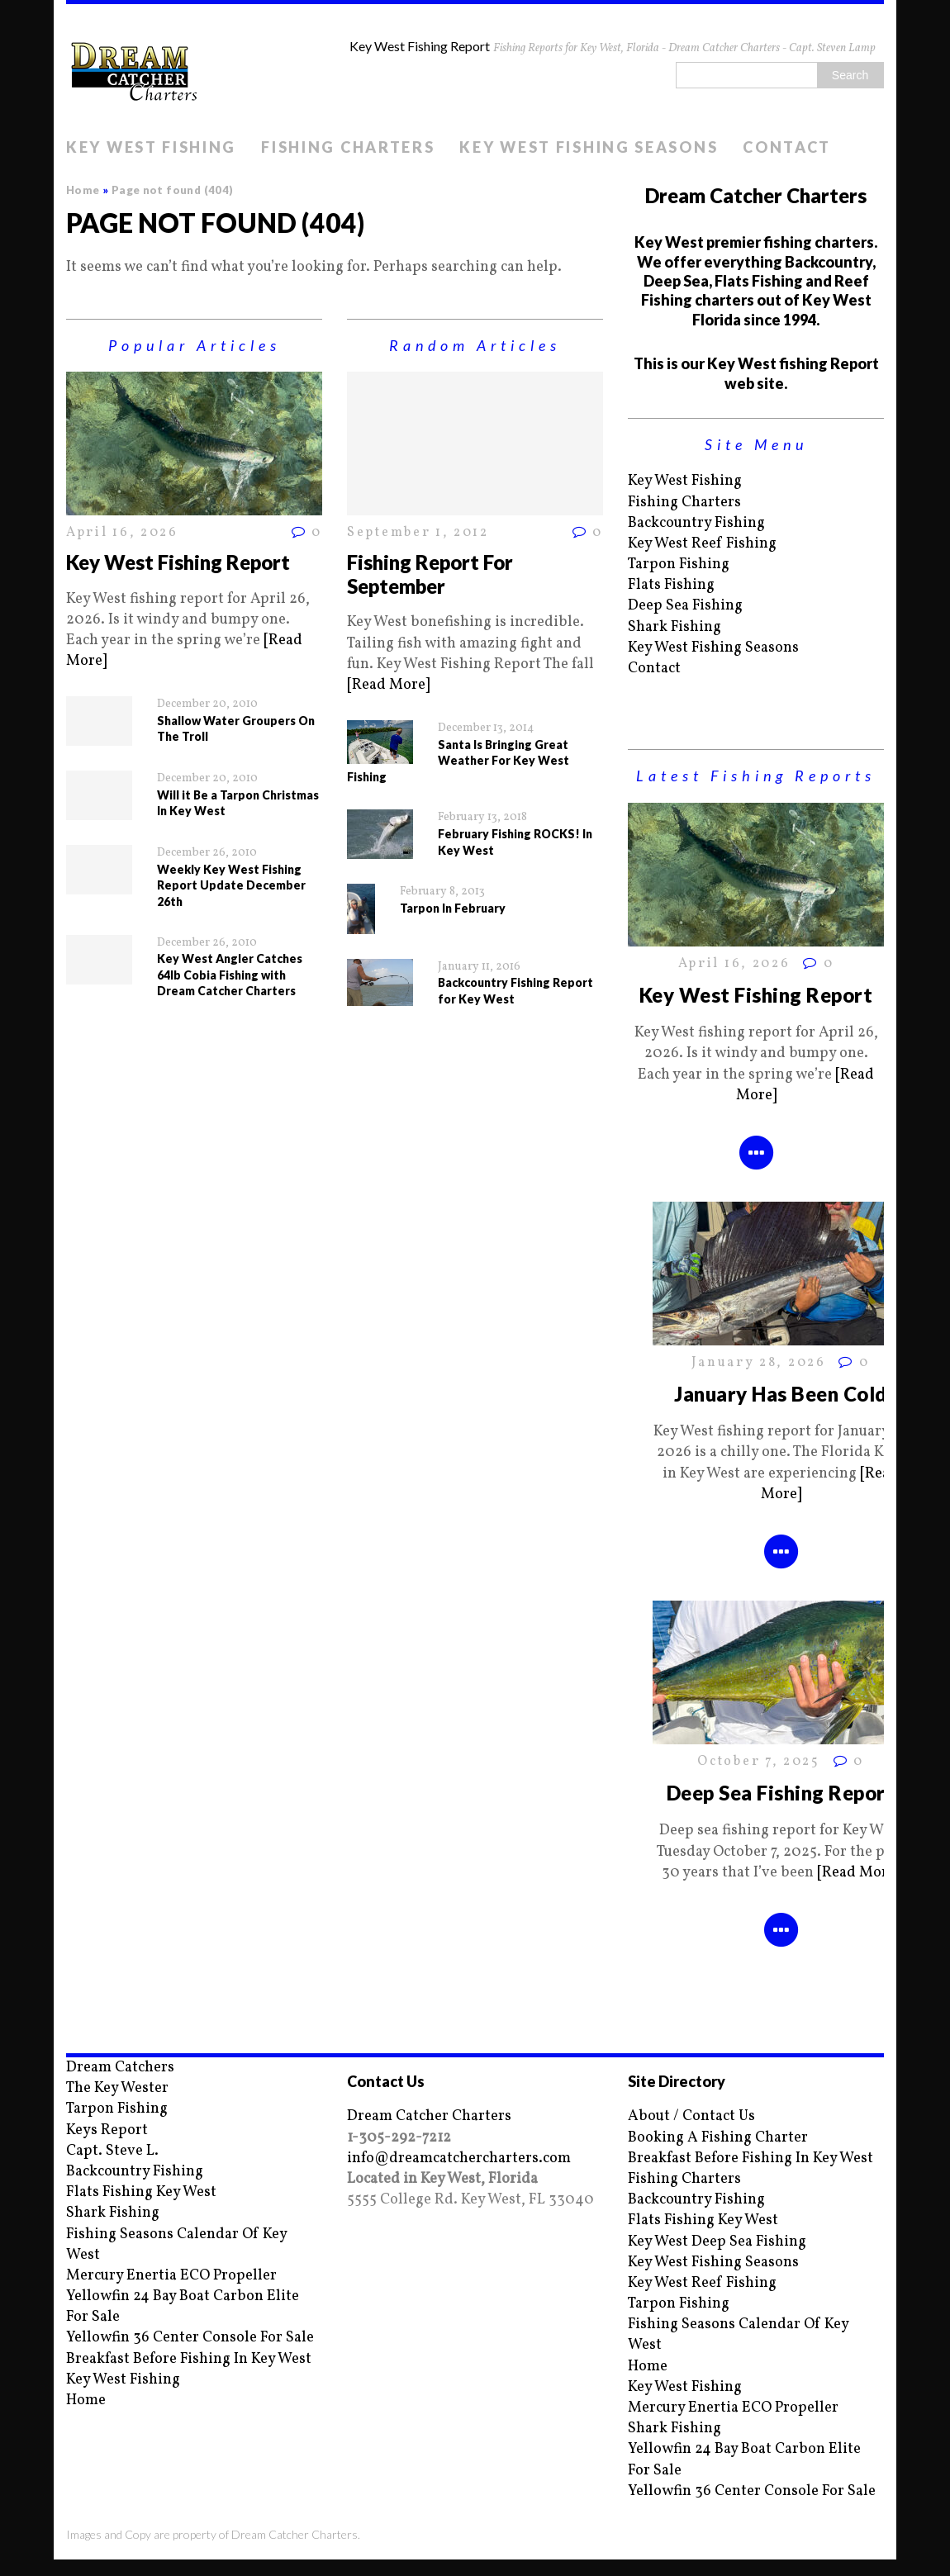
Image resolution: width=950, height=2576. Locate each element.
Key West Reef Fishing (702, 544)
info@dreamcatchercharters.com (459, 2158)
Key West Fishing (151, 147)
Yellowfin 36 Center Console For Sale (190, 2337)
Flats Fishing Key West (141, 2192)
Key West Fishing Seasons (588, 147)
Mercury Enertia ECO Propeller (171, 2275)
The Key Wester (117, 2088)
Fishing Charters (348, 147)
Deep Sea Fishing (685, 605)
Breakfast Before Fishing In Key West (188, 2359)
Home (86, 2400)
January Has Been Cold (780, 1394)
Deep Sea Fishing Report (781, 1793)
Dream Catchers (120, 2067)
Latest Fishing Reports (756, 775)
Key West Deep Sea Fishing (717, 2242)
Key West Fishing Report (178, 562)
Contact (787, 147)
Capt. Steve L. (112, 2151)
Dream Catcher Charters (429, 2116)
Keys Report (107, 2130)
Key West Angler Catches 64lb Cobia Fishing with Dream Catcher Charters (229, 974)
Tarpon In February (453, 908)
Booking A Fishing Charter (718, 2138)
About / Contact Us (691, 2116)
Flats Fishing (671, 585)
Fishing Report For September (430, 574)
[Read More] (388, 685)
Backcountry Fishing (696, 523)
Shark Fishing (674, 627)
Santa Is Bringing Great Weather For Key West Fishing (458, 761)
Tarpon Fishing (678, 564)
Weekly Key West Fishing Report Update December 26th (231, 885)
